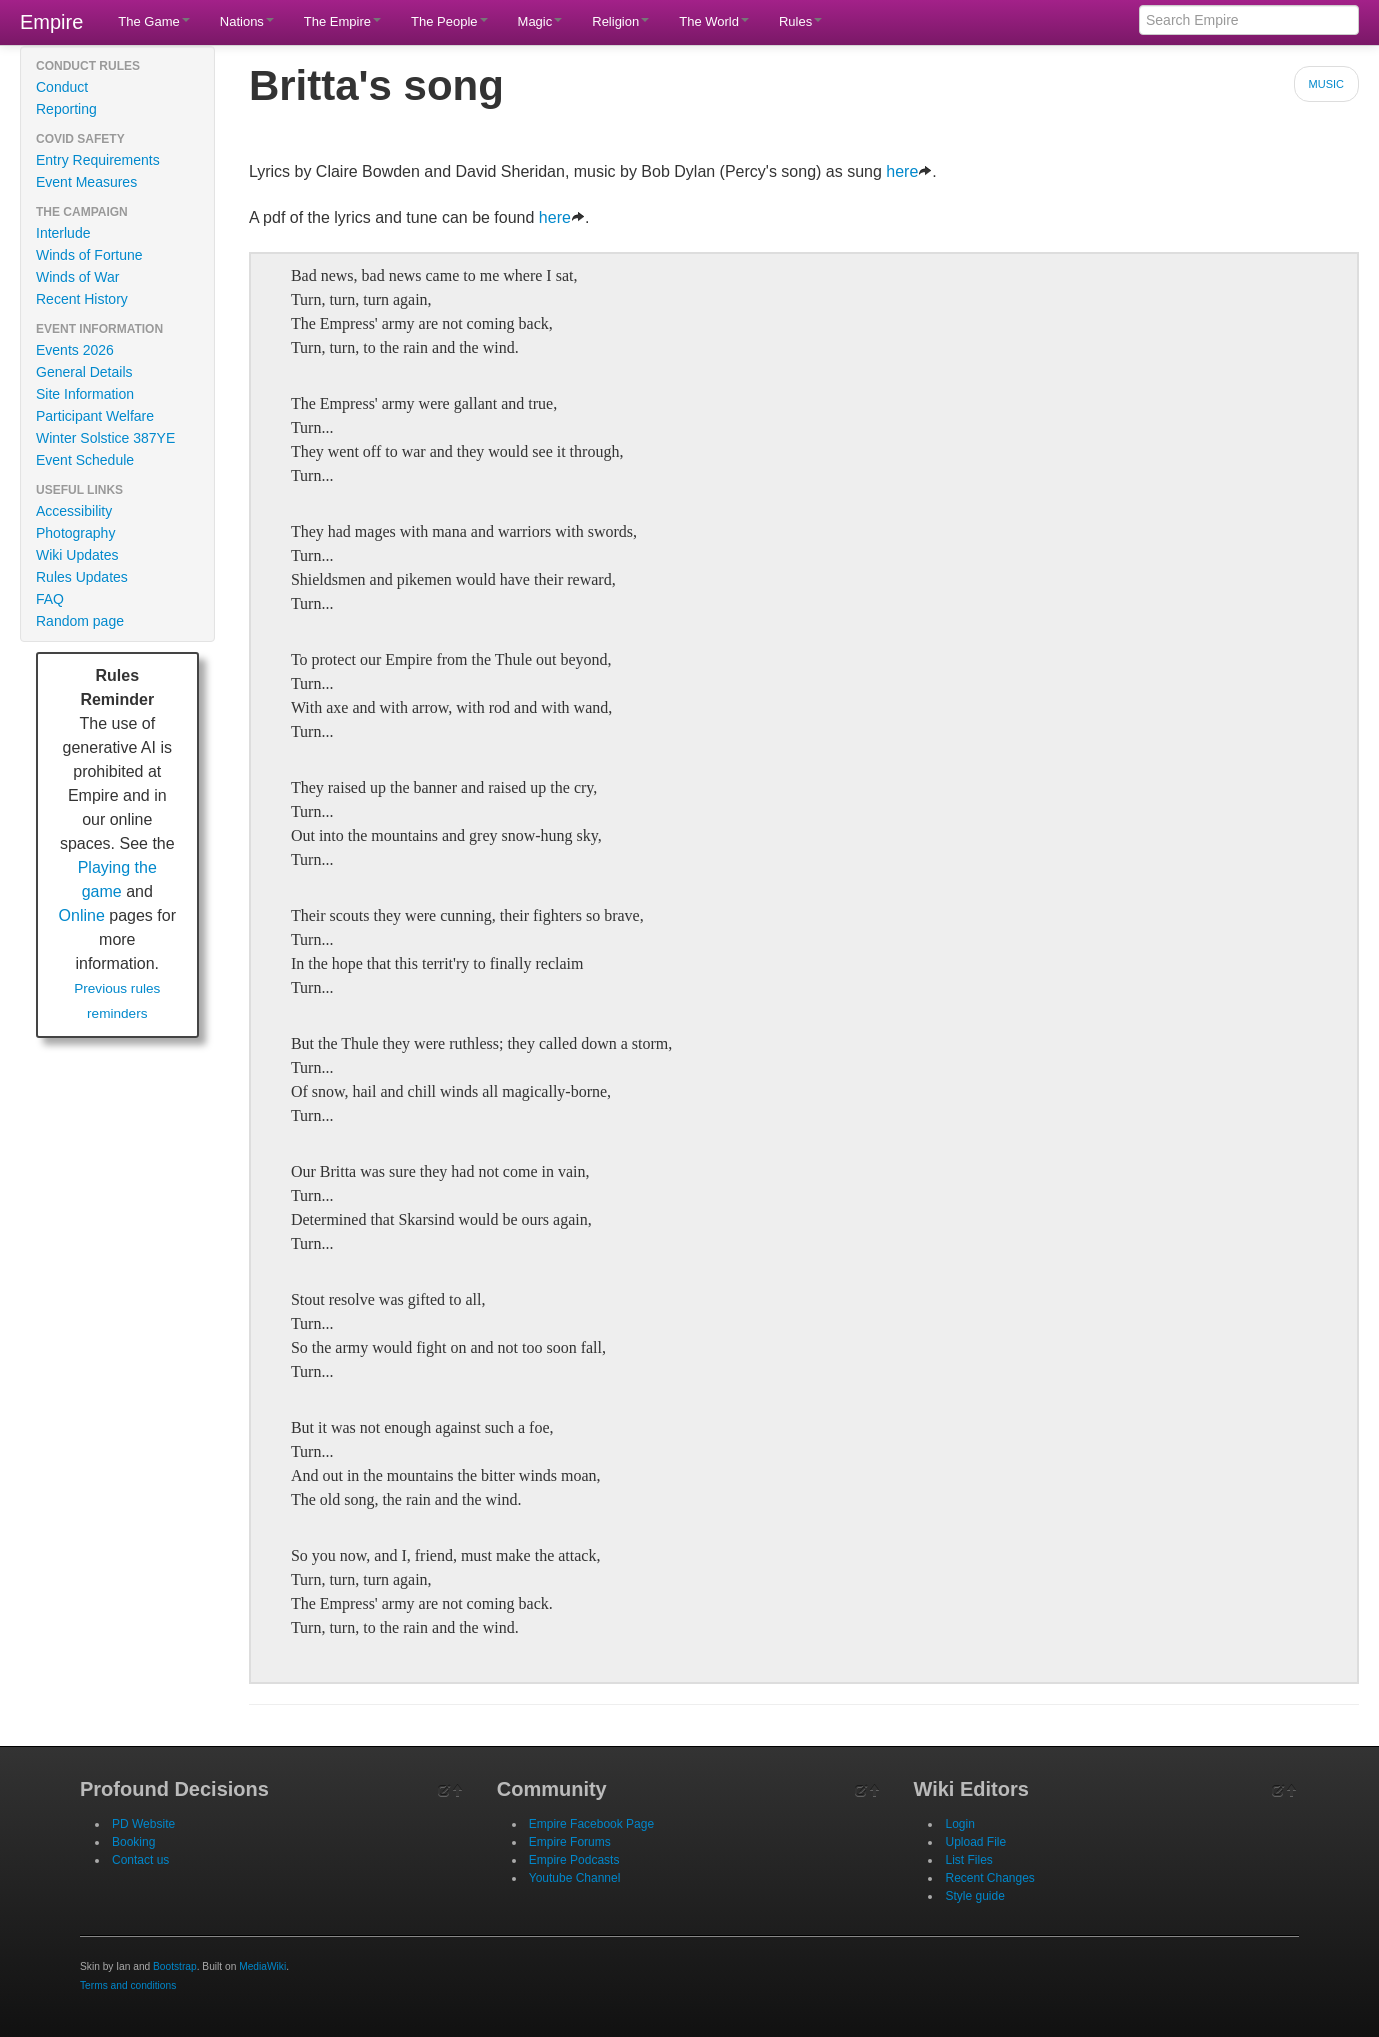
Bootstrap (175, 1966)
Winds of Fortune (89, 255)
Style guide (974, 1896)
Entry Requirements (98, 160)
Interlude (63, 233)
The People (449, 21)
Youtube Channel (575, 1878)
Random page (80, 621)
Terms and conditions (128, 1985)
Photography (75, 533)
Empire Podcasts (574, 1860)
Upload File (975, 1842)
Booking (133, 1842)
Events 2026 (75, 350)
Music (1326, 84)
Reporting (66, 109)
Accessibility (74, 511)
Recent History (82, 299)
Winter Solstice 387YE (105, 438)
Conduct (62, 87)
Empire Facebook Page (591, 1824)
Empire (51, 22)
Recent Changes (989, 1878)
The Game (153, 21)
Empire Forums (570, 1842)
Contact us (140, 1860)
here (909, 171)
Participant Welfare (95, 416)
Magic (540, 21)
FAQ (50, 599)
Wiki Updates (77, 555)
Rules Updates (82, 577)
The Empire (342, 21)
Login (959, 1824)
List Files (968, 1860)
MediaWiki (262, 1966)
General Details (84, 372)
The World (714, 21)
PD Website (143, 1824)
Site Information (85, 394)
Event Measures (86, 182)
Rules (800, 21)
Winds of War (78, 277)
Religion (620, 21)
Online (82, 915)
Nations (247, 21)
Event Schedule (85, 460)
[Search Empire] (1249, 20)
